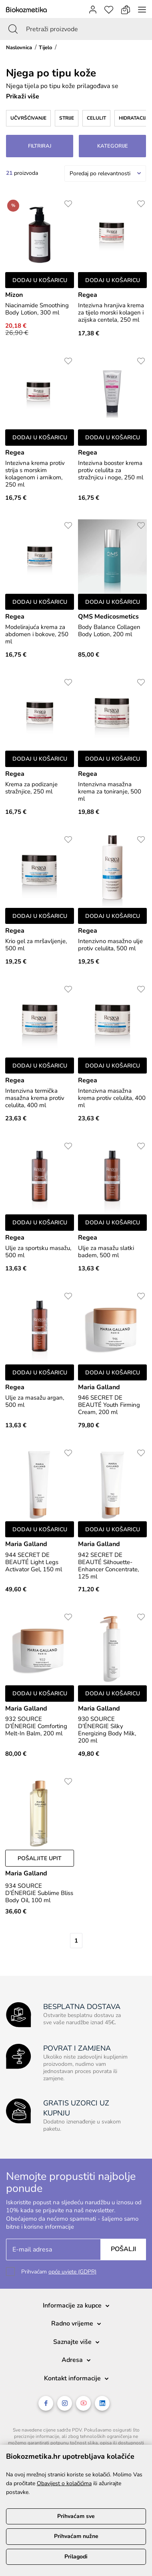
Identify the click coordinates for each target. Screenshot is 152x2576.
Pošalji (123, 2249)
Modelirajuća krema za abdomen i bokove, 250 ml (36, 634)
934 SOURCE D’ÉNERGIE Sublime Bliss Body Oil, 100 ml (39, 1893)
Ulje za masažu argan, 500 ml (34, 1401)
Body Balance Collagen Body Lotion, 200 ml (109, 630)
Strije (66, 118)
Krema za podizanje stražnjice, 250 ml (31, 788)
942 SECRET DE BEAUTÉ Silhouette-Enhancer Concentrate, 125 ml (108, 1565)
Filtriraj (39, 146)
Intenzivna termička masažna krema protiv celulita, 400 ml (34, 1098)
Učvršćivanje (28, 118)
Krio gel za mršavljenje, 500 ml (36, 944)
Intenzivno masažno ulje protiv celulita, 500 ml (110, 944)
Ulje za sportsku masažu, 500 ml (38, 1251)
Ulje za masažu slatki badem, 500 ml (106, 1251)
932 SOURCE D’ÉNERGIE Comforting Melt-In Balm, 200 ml (36, 1726)
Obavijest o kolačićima (64, 2483)
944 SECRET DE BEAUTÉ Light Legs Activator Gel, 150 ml (33, 1562)
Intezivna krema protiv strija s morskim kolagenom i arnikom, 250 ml (35, 473)
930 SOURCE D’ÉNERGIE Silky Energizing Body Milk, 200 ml (107, 1729)
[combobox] (105, 173)
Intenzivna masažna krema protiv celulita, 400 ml (112, 1098)
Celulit (96, 118)
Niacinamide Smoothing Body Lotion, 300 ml (37, 309)
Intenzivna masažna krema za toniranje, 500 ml (109, 791)
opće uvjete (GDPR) (72, 2272)
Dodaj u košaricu (39, 280)
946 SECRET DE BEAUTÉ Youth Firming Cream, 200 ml (109, 1405)
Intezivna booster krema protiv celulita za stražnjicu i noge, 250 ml (110, 470)
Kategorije (112, 146)
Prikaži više (22, 96)
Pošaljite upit (40, 1858)
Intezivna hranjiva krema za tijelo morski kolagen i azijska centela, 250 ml (111, 312)
